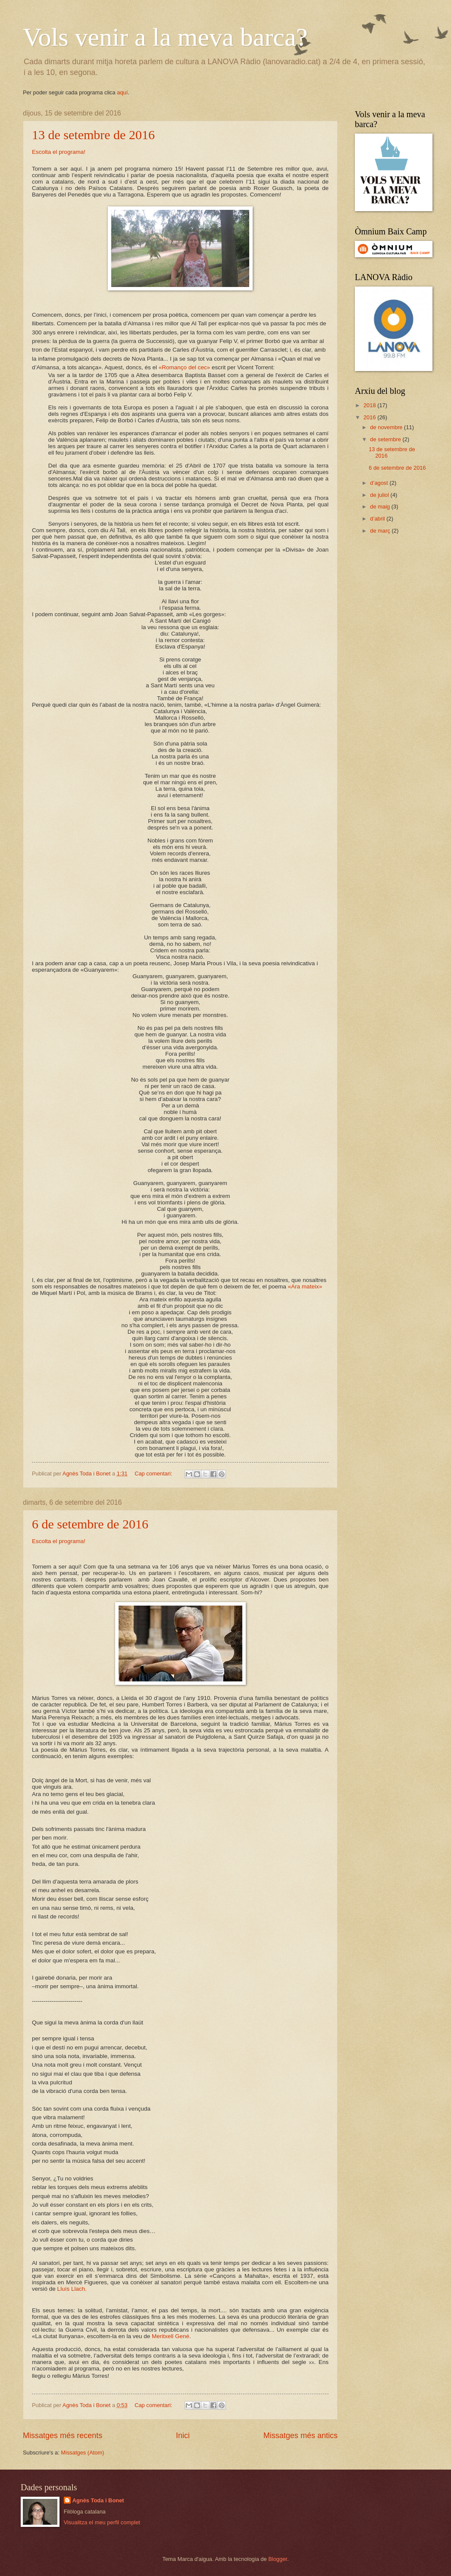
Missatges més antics (300, 2435)
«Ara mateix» (305, 1286)
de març (380, 530)
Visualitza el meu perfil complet (102, 2522)
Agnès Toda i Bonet (98, 2500)
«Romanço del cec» (184, 367)
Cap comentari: (154, 1473)
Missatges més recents (62, 2435)
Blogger (277, 2559)
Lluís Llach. (72, 2289)
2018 (370, 405)
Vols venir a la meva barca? (165, 37)
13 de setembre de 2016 (93, 135)
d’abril (378, 518)
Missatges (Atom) (82, 2452)
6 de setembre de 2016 (90, 1524)
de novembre (387, 427)
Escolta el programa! (58, 152)
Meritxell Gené (170, 2336)
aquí (122, 92)
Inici (183, 2435)
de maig (380, 506)
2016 (370, 417)
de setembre (386, 439)
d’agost (379, 483)
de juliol (380, 495)
